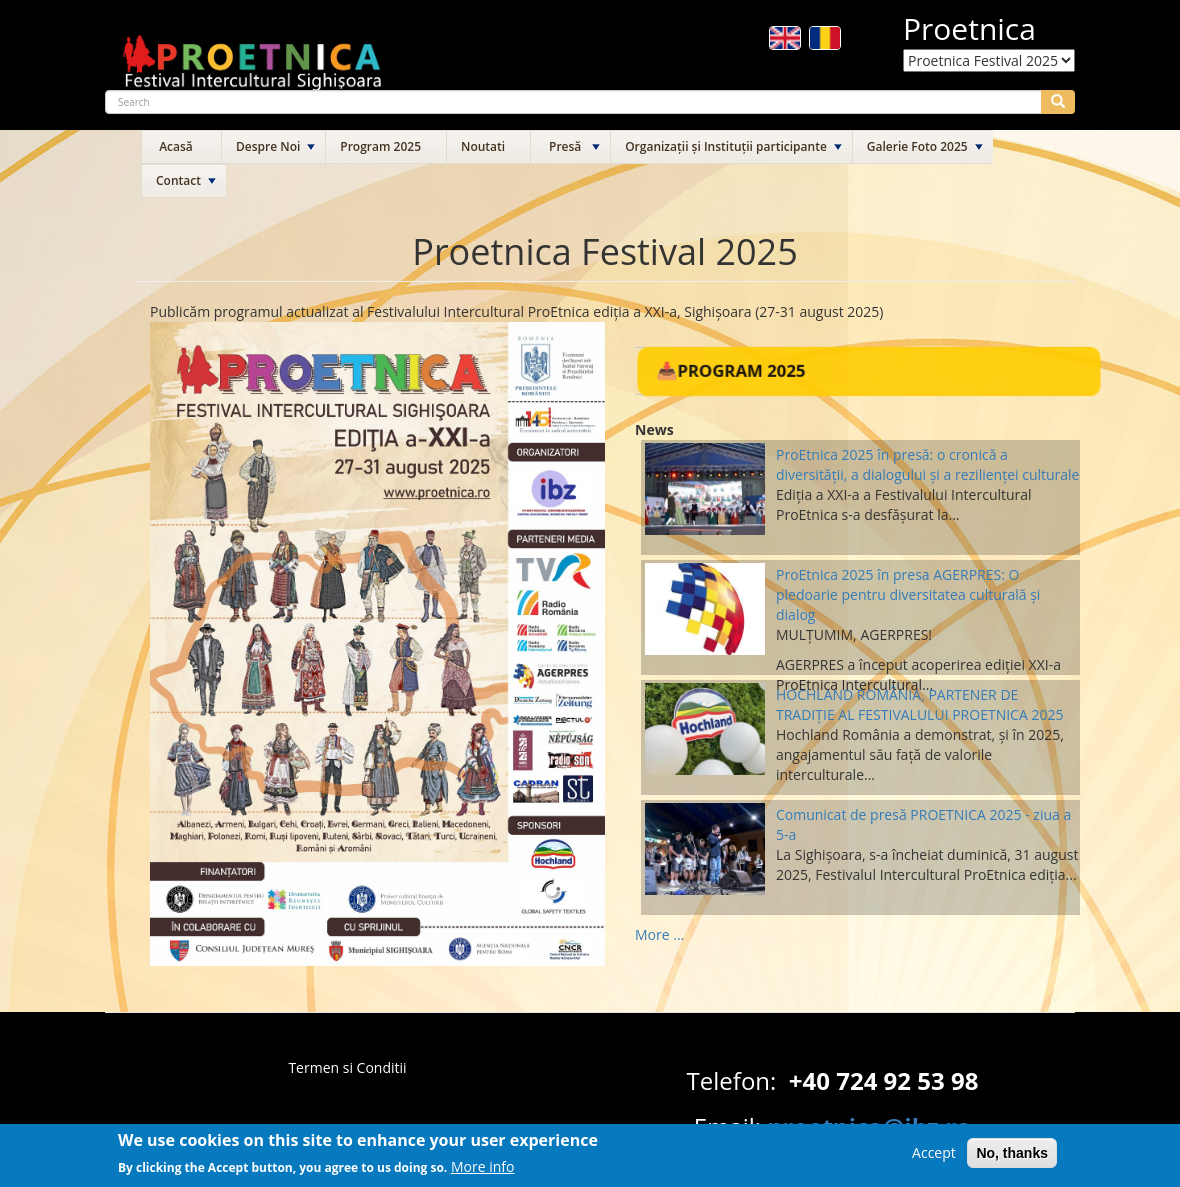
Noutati (483, 146)
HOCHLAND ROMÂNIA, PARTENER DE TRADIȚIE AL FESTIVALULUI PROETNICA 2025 (919, 704)
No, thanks (1012, 1157)
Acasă (176, 146)
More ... (659, 934)
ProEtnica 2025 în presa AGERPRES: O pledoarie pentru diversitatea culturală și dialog (908, 594)
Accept (934, 1156)
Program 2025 (380, 146)
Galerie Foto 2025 (917, 146)
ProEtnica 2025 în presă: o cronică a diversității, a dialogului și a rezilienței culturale (927, 464)
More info (483, 1169)
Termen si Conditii (347, 1067)
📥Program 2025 (730, 370)
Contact (178, 180)
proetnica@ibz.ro (869, 1126)
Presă (565, 146)
